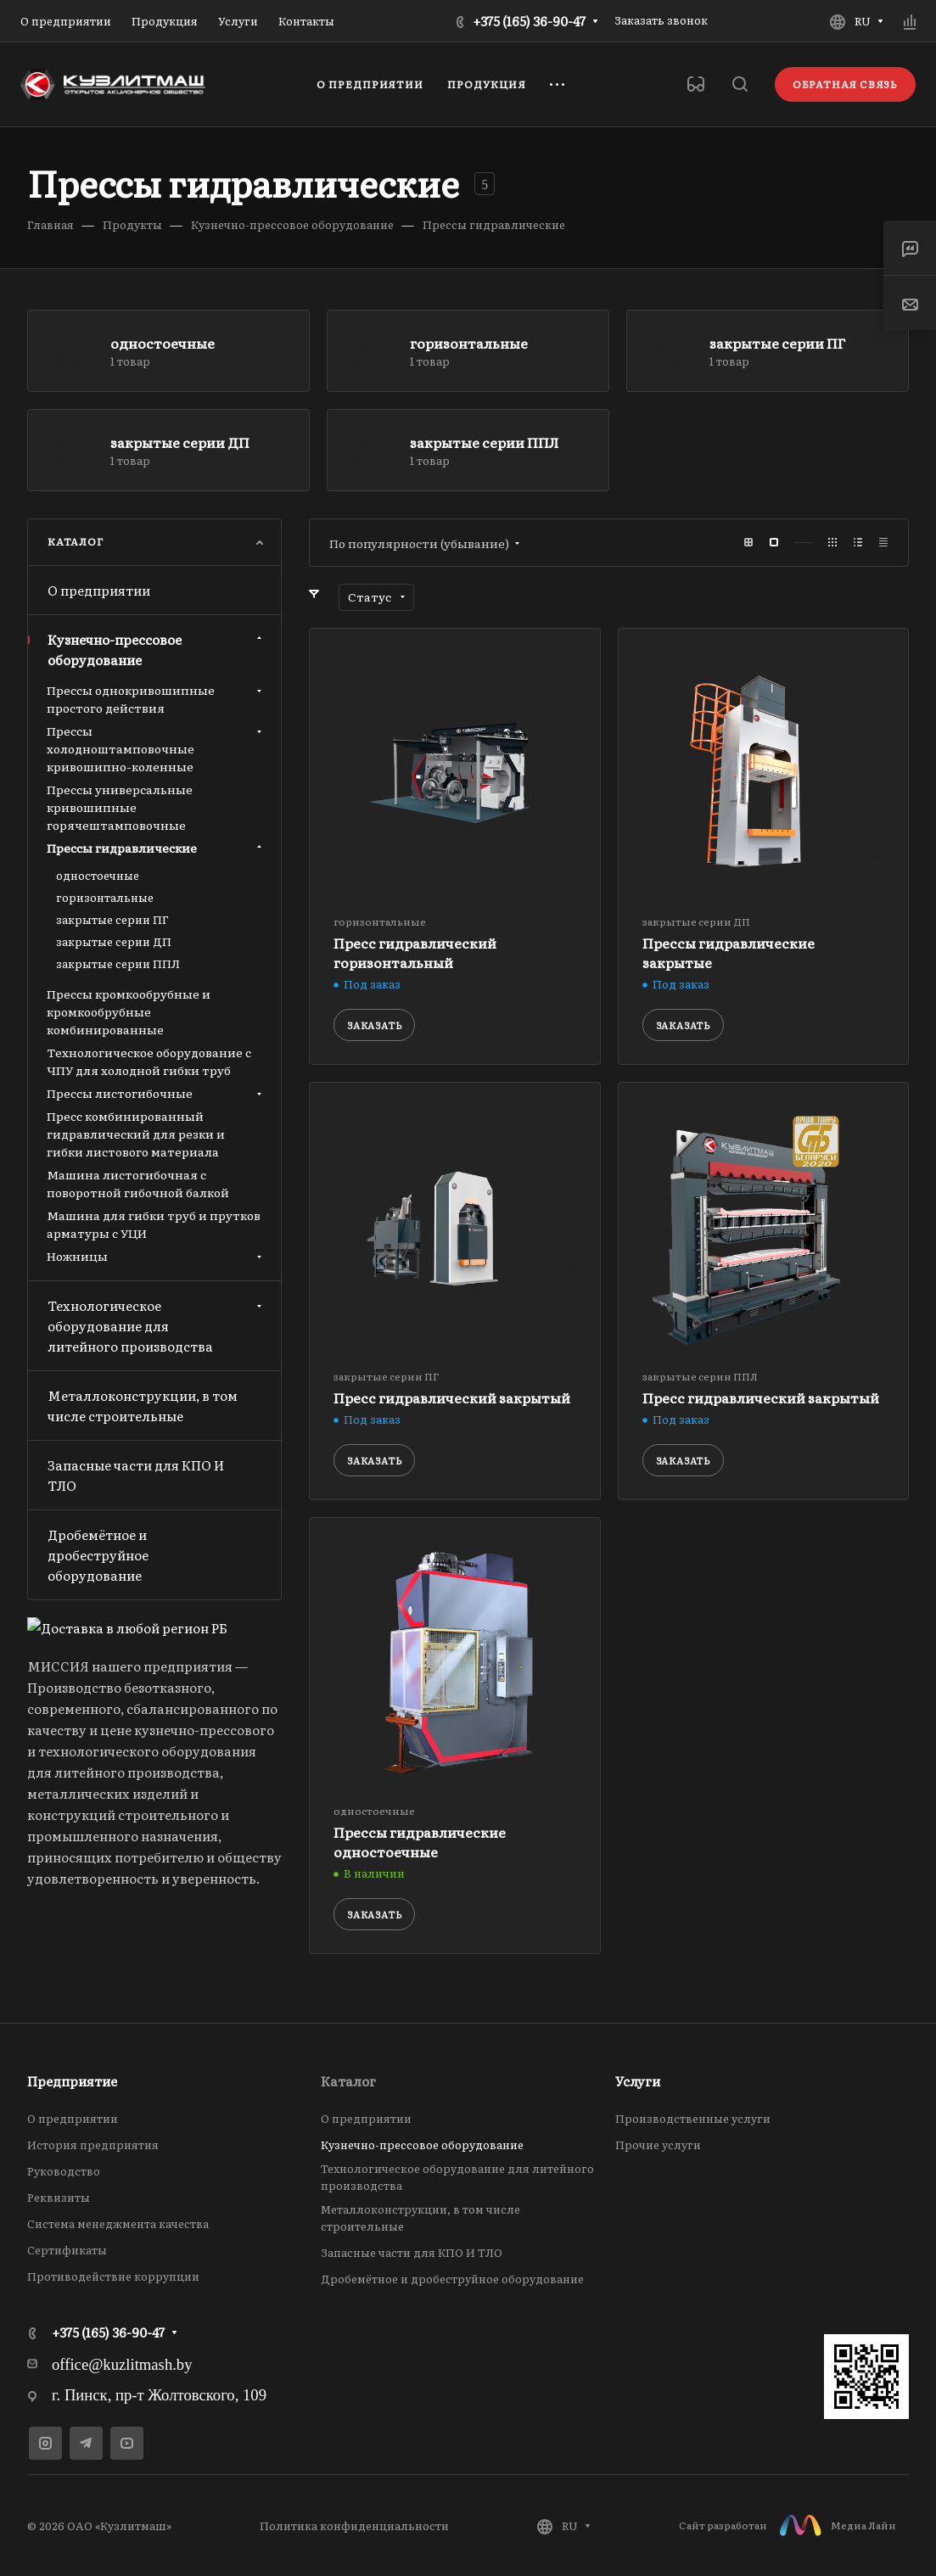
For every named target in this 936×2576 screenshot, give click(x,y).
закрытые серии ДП (179, 442)
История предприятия (93, 2144)
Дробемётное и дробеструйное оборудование (98, 1555)
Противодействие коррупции (113, 2276)
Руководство (63, 2171)
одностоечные (162, 343)
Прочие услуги (658, 2144)
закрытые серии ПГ (777, 343)
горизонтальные (469, 343)
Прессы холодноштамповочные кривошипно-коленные (156, 748)
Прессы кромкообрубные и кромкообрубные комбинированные (128, 1011)
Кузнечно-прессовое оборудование (157, 649)
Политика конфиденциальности (354, 2525)
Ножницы (156, 1255)
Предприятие (72, 2081)
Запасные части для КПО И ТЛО (136, 1475)
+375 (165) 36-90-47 (529, 21)
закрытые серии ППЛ (484, 442)
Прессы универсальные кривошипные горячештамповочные (120, 807)
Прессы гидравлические (156, 847)
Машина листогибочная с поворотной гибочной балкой (138, 1183)
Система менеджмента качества (118, 2223)
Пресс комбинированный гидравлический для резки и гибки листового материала (136, 1133)
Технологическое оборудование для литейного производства (157, 1326)
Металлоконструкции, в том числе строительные (143, 1405)
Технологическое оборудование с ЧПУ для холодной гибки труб (149, 1061)
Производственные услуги (693, 2118)
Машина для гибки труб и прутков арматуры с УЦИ (154, 1224)
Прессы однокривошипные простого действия (156, 698)
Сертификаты (67, 2250)
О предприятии (99, 590)
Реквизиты (58, 2197)
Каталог (348, 2081)
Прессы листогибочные (156, 1092)
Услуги (637, 2081)
